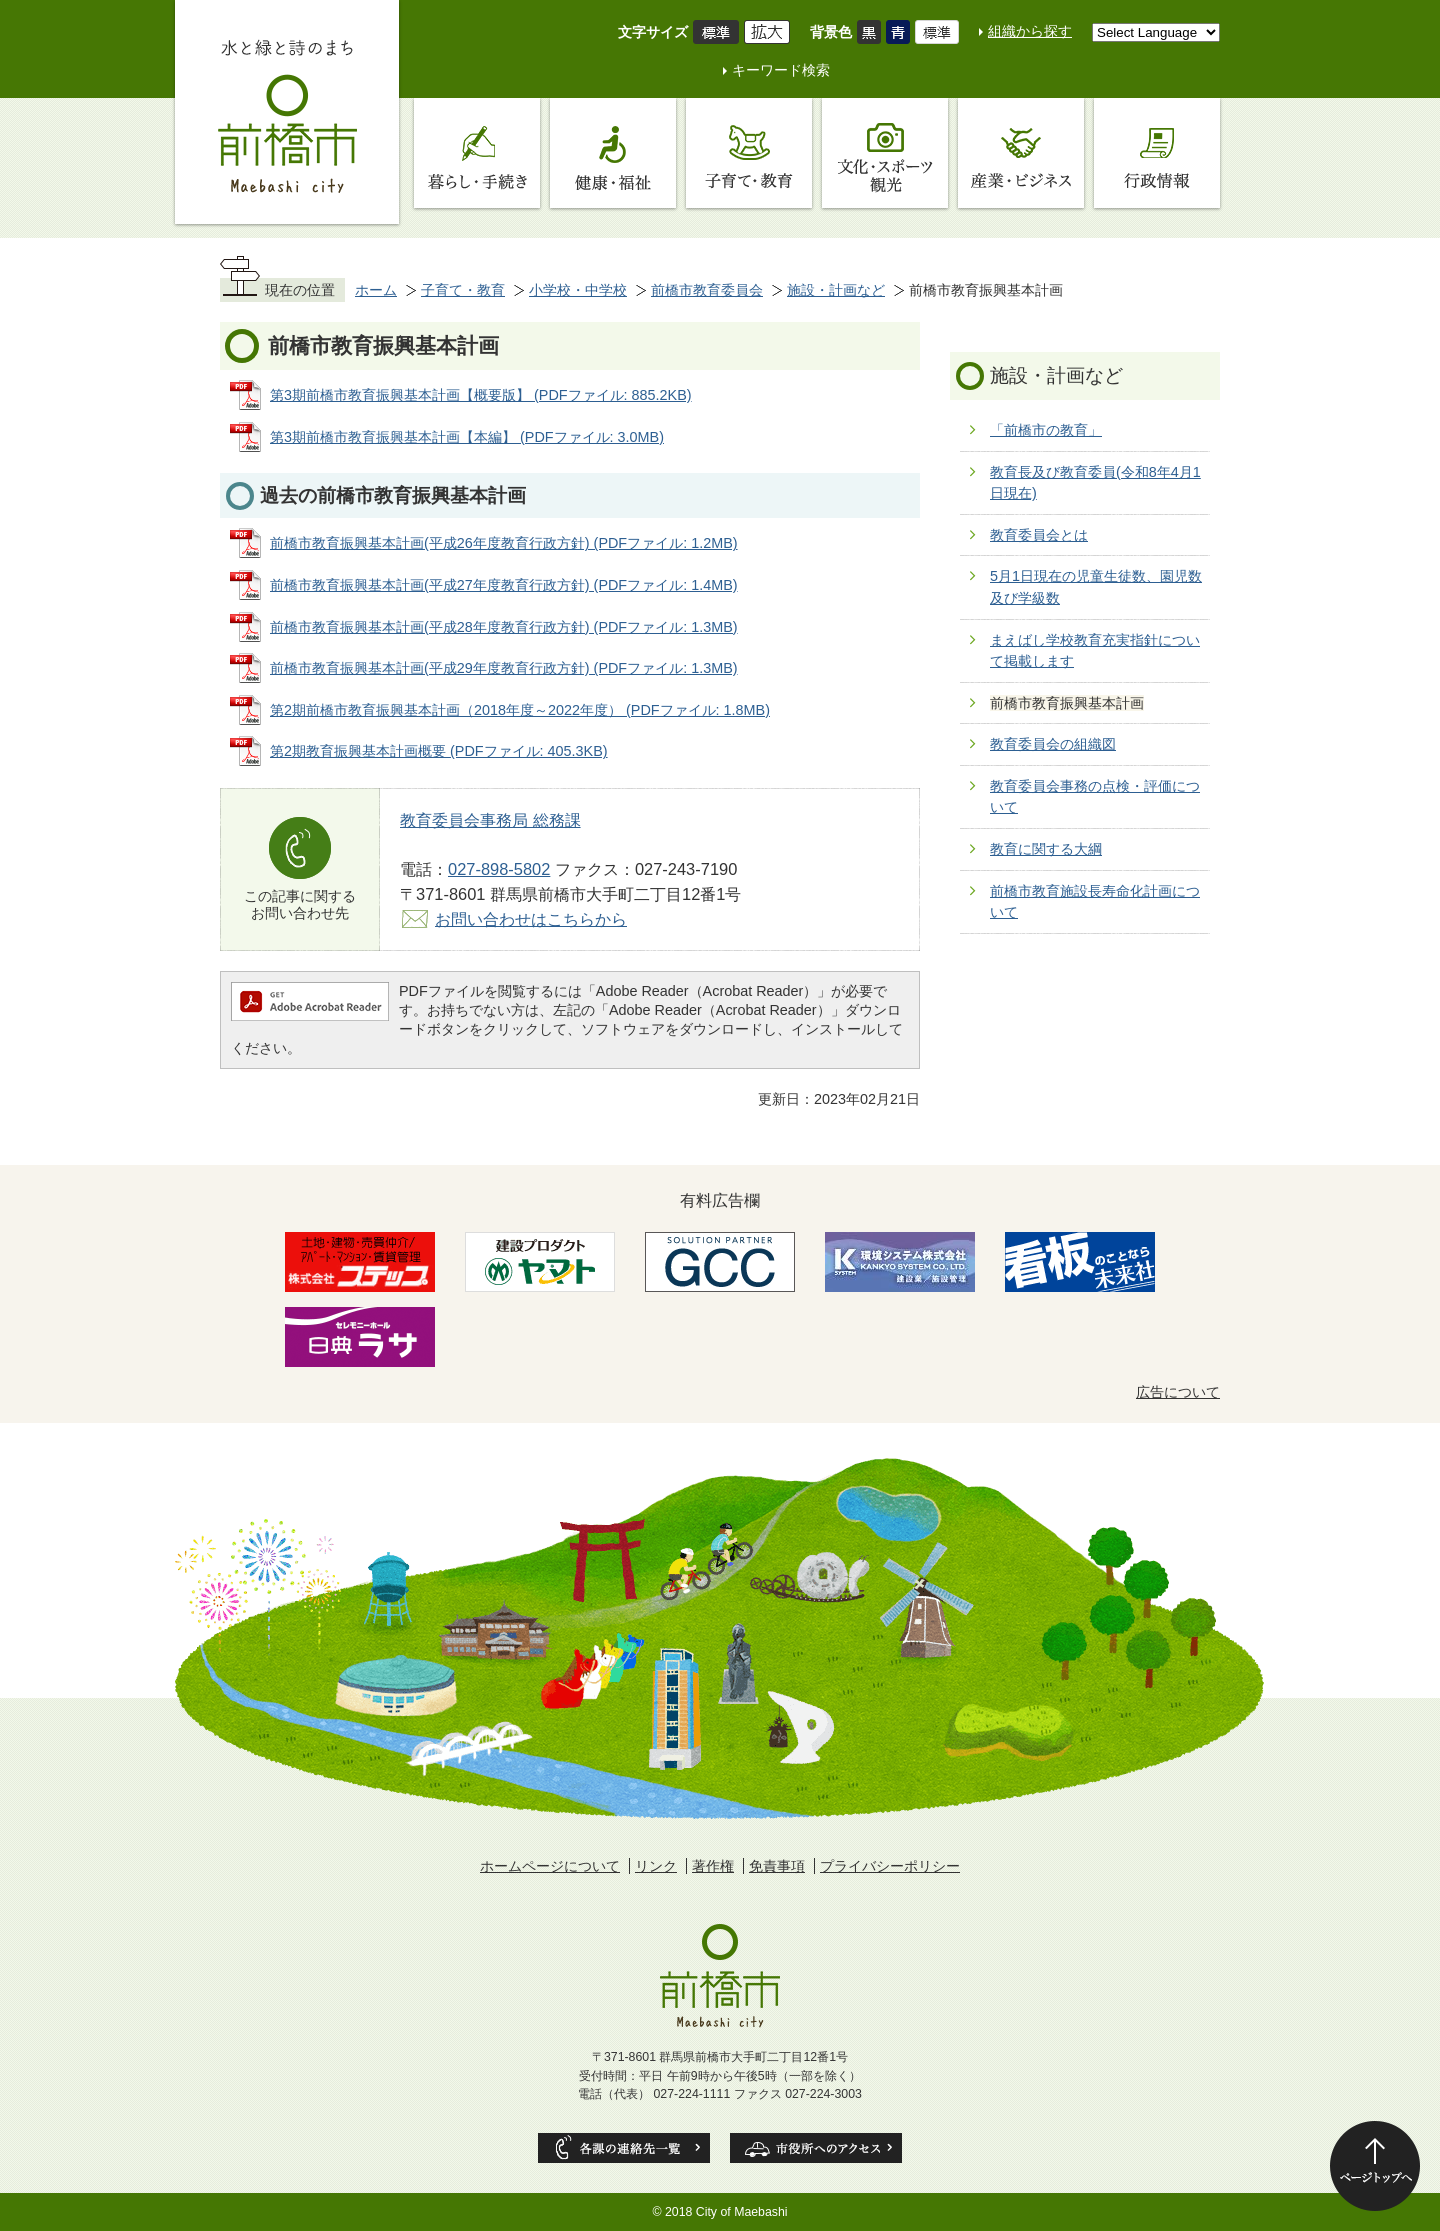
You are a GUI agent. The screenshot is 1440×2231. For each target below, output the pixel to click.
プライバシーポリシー (890, 1866)
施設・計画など (836, 290)
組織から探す (1030, 31)
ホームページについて (550, 1866)
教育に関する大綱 (1046, 849)
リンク (656, 1866)
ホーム (376, 290)
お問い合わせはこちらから (531, 919)
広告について (1178, 1392)
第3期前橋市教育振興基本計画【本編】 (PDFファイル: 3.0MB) (467, 437)
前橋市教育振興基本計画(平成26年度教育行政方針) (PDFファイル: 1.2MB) (504, 543)
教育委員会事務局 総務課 (490, 820)
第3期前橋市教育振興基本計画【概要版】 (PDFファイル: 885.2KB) (481, 395)
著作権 (713, 1866)
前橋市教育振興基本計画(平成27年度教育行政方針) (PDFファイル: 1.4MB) (504, 585)
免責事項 (777, 1866)
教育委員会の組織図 (1053, 744)
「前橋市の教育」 (1046, 430)
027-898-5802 (499, 869)
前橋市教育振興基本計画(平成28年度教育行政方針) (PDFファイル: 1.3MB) (504, 627)
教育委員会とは (1039, 535)
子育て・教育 (463, 290)
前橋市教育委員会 (707, 290)
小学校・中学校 (578, 290)
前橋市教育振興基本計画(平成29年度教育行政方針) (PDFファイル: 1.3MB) (504, 668)
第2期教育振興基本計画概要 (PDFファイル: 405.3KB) (439, 751)
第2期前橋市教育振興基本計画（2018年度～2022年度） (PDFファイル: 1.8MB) (520, 710)
